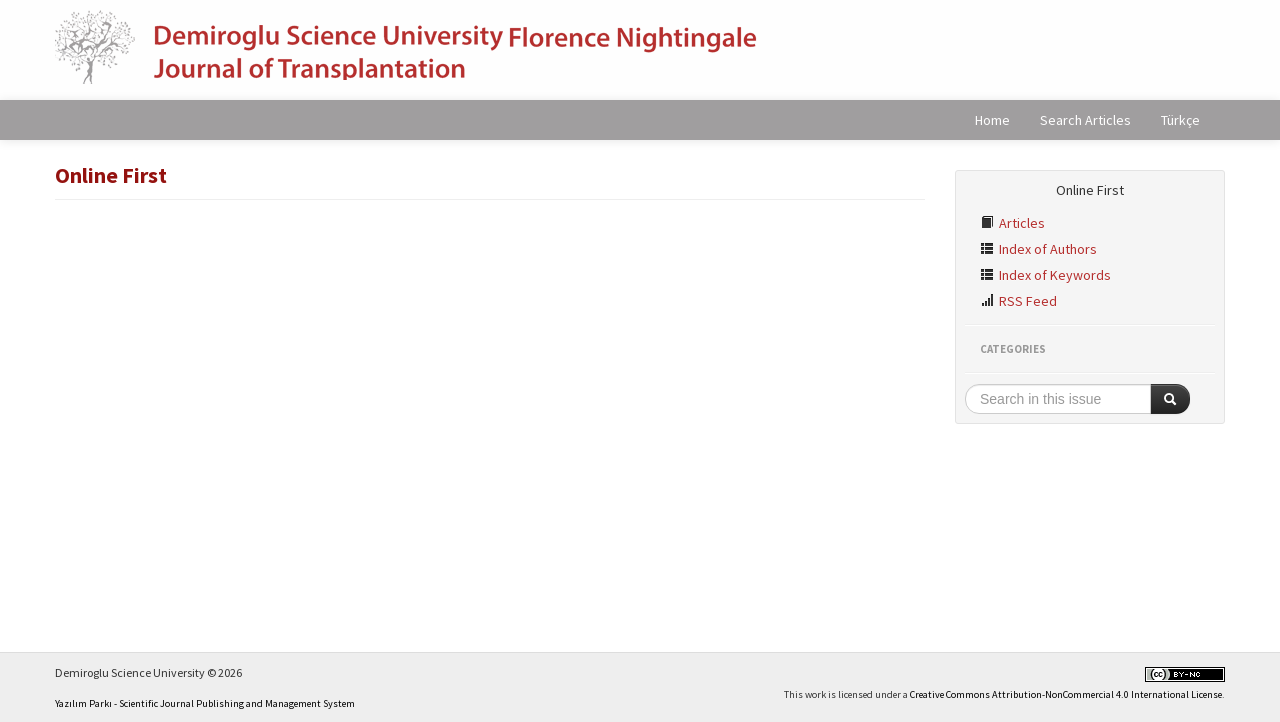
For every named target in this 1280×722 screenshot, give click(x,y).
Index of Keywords (1045, 275)
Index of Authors (1038, 249)
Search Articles (1085, 120)
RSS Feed (1018, 301)
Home (992, 120)
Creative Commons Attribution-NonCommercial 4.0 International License (1066, 694)
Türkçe (1180, 120)
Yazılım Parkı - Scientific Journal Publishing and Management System (205, 703)
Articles (1012, 223)
